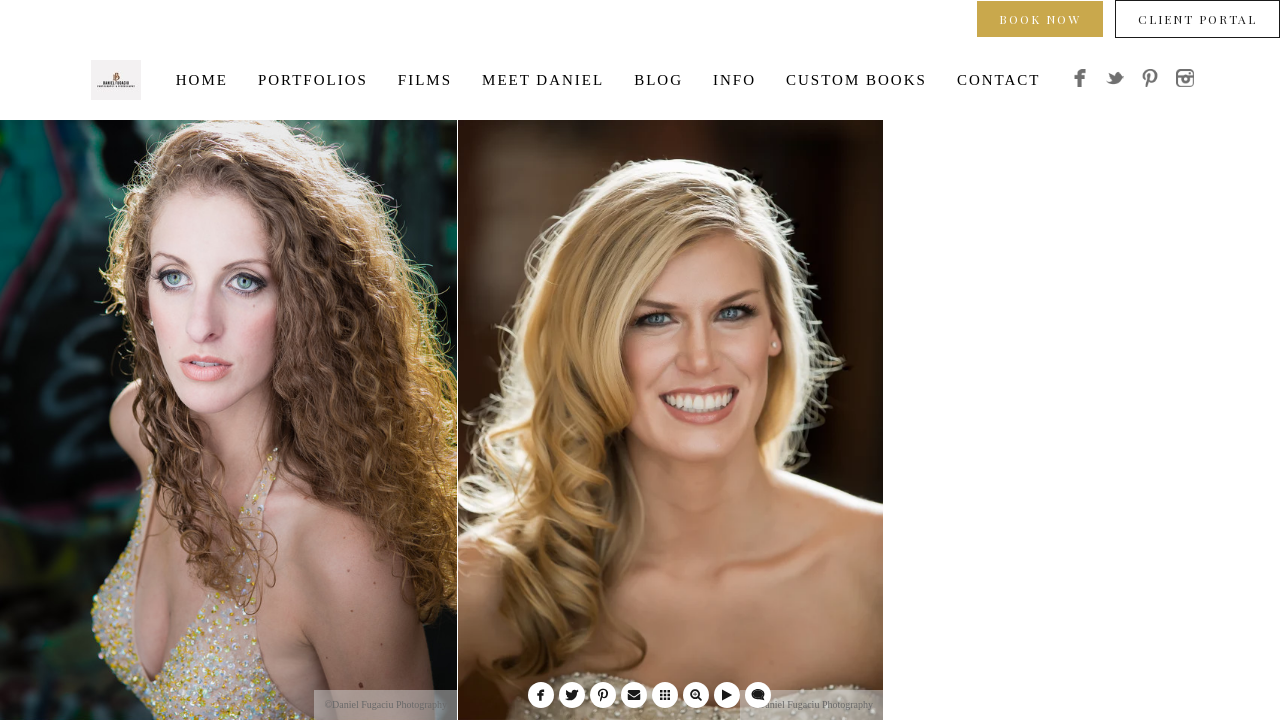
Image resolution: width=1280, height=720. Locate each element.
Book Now (1040, 19)
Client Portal (1197, 19)
